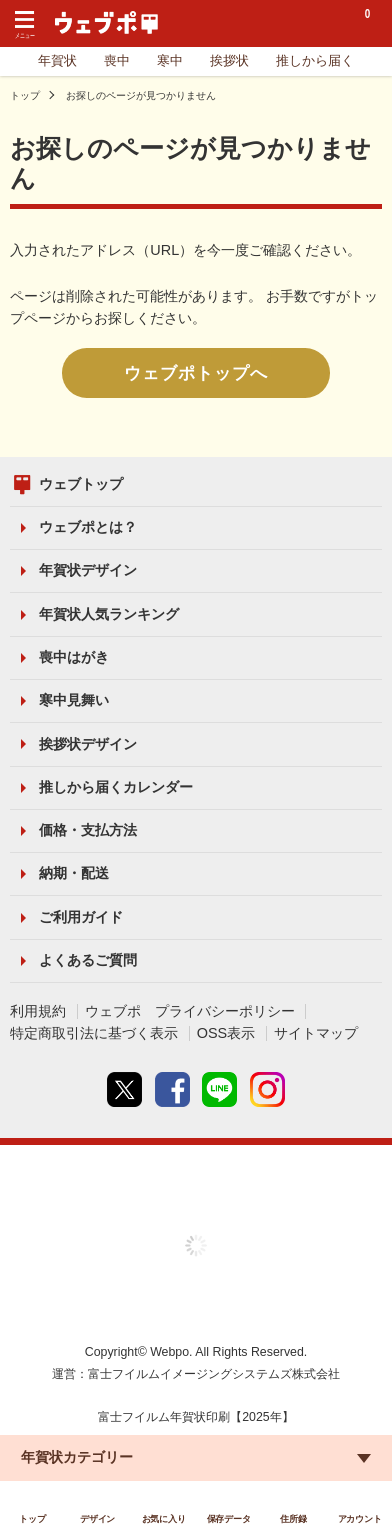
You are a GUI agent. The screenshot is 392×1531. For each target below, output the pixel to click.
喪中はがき (74, 657)
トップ (25, 95)
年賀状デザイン (88, 570)
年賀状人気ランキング (109, 614)
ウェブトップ (81, 484)
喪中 (117, 60)
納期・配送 (74, 873)
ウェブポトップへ (196, 373)
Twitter (124, 1089)
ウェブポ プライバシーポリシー (190, 1011)
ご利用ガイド (81, 917)
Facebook (172, 1089)
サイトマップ (316, 1033)
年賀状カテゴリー (77, 1457)
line (219, 1089)
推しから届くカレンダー (116, 787)
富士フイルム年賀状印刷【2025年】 (196, 1417)
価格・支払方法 (88, 830)
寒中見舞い (74, 700)
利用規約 (38, 1011)
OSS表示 (226, 1033)
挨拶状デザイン (88, 744)
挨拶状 (229, 60)
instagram (267, 1089)
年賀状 (57, 60)
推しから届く (315, 60)
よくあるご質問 (88, 960)
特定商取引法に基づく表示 (94, 1033)
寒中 (170, 60)
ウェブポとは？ (88, 527)
